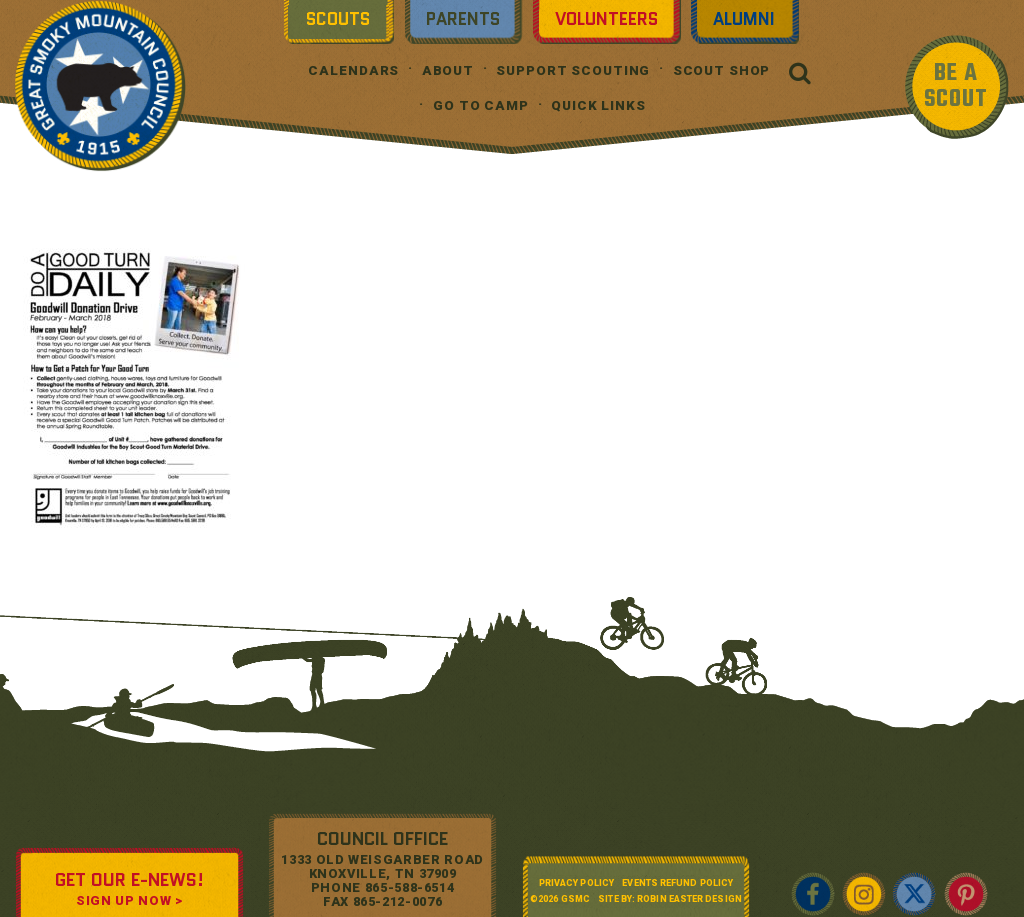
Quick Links (598, 105)
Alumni (744, 19)
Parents (463, 19)
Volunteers (606, 19)
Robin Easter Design (689, 899)
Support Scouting (573, 70)
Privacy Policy (576, 883)
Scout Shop (722, 70)
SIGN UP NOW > (129, 900)
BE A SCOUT (956, 86)
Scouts (338, 19)
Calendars (353, 70)
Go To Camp (481, 105)
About (448, 70)
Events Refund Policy (677, 883)
